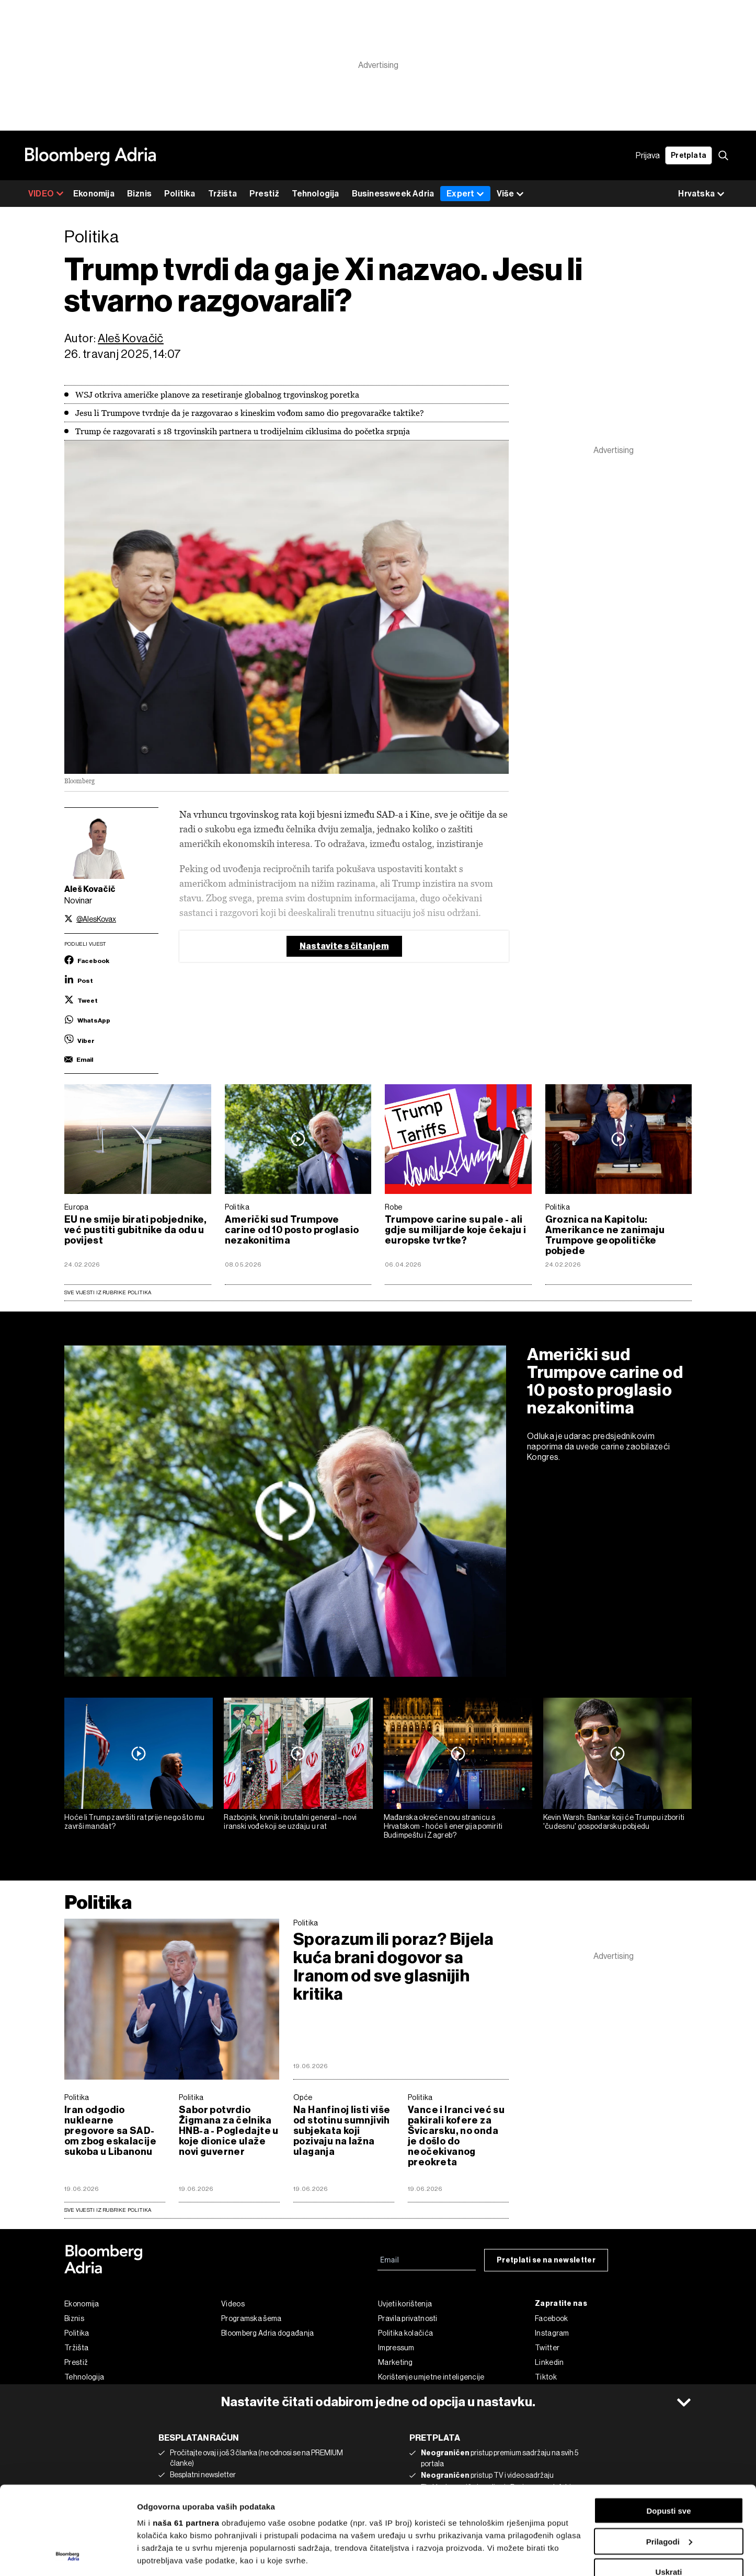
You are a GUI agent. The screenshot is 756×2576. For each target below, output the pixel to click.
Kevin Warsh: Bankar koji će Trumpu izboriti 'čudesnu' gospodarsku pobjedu (614, 1821)
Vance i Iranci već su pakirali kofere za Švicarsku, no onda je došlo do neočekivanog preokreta (456, 2136)
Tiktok (546, 2377)
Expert (465, 194)
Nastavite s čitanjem (344, 946)
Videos (233, 2304)
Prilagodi (669, 2458)
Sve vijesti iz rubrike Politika (108, 1292)
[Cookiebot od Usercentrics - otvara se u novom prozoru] (67, 2555)
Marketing (395, 2362)
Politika (180, 194)
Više (510, 194)
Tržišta (222, 194)
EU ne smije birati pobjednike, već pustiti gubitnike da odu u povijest (135, 1230)
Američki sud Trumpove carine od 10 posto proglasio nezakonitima (292, 1230)
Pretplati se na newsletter (546, 2260)
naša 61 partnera (186, 2439)
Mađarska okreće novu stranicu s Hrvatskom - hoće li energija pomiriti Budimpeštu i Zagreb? (443, 1826)
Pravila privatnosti (408, 2318)
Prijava (648, 155)
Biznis (139, 194)
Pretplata (688, 155)
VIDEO (46, 194)
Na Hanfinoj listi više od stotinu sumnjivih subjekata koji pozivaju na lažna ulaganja (342, 2131)
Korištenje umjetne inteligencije (431, 2377)
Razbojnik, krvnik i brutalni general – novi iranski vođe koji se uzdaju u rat (290, 1821)
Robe (393, 1207)
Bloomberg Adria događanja (267, 2333)
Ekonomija (93, 194)
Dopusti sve (668, 2427)
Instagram (552, 2333)
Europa (76, 1207)
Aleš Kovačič (131, 338)
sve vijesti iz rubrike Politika (108, 2210)
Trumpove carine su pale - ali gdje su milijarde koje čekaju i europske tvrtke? (455, 1230)
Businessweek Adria (393, 194)
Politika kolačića (405, 2333)
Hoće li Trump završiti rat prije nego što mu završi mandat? (134, 1821)
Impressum (396, 2347)
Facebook (551, 2318)
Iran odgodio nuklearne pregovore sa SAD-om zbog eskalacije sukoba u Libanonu (110, 2131)
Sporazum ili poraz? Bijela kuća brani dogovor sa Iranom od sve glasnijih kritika (393, 1966)
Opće (302, 2097)
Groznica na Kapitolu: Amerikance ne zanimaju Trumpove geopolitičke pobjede (605, 1235)
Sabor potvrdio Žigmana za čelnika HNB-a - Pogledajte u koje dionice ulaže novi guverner (229, 2131)
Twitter (547, 2347)
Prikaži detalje (163, 2555)
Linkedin (549, 2362)
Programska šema (251, 2318)
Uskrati (669, 2489)
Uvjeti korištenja (405, 2304)
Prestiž (264, 194)
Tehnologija (315, 194)
